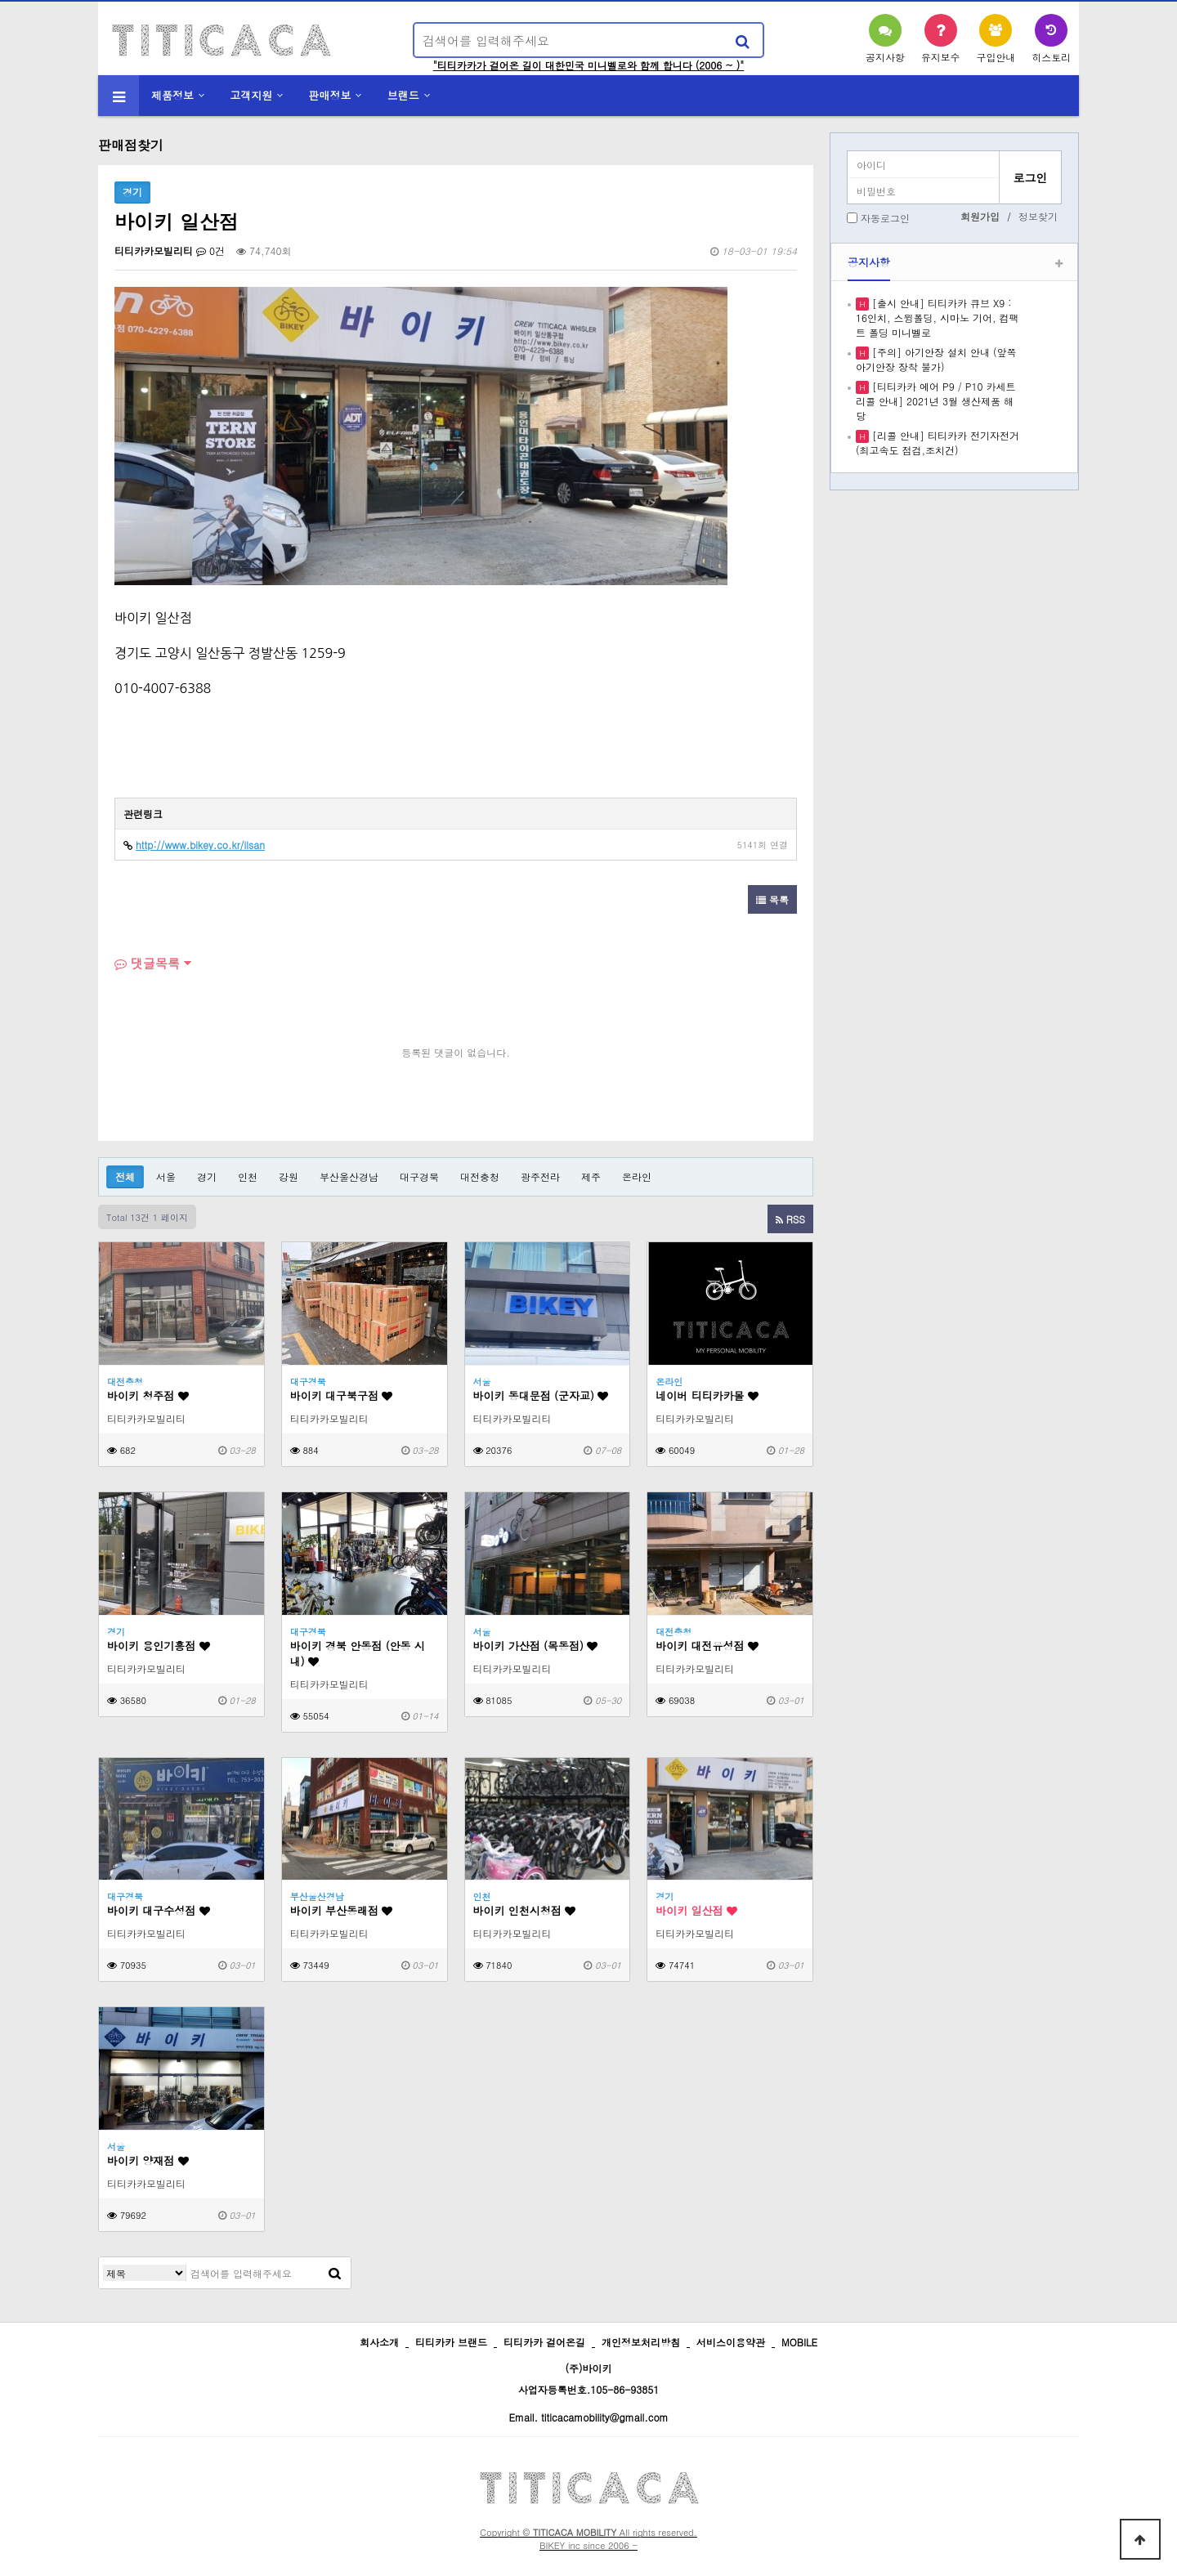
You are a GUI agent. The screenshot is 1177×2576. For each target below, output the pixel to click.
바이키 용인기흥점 (158, 1645)
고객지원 (251, 95)
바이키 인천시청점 (524, 1910)
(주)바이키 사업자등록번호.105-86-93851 (589, 2379)
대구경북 (419, 1176)
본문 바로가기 (0, 0)
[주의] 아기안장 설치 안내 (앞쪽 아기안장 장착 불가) (936, 359)
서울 (166, 1176)
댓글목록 (147, 963)
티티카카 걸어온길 (544, 2342)
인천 (247, 1176)
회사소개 (379, 2342)
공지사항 (869, 262)
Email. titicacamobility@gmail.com (588, 2417)
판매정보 (330, 95)
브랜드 (403, 95)
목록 (772, 899)
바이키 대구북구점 (341, 1395)
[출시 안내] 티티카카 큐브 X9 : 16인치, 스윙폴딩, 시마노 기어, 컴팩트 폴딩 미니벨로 (937, 317)
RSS (790, 1219)
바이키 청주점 (148, 1395)
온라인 (636, 1176)
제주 (591, 1176)
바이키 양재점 (148, 2160)
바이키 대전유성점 (707, 1645)
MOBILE (799, 2342)
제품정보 (172, 95)
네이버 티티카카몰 (707, 1395)
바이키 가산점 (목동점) (535, 1645)
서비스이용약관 (730, 2342)
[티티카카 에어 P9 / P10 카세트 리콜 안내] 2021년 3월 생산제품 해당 (935, 401)
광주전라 (540, 1176)
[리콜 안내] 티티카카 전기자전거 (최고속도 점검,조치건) (937, 442)
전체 (125, 1176)
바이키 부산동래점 (341, 1910)
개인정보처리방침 (641, 2342)
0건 (210, 250)
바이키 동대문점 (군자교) (541, 1395)
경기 (207, 1176)
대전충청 (479, 1176)
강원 (288, 1176)
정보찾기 (1038, 216)
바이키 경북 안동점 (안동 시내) (357, 1653)
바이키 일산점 (696, 1910)
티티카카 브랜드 (451, 2342)
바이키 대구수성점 (158, 1910)
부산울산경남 (349, 1176)
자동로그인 (885, 218)
